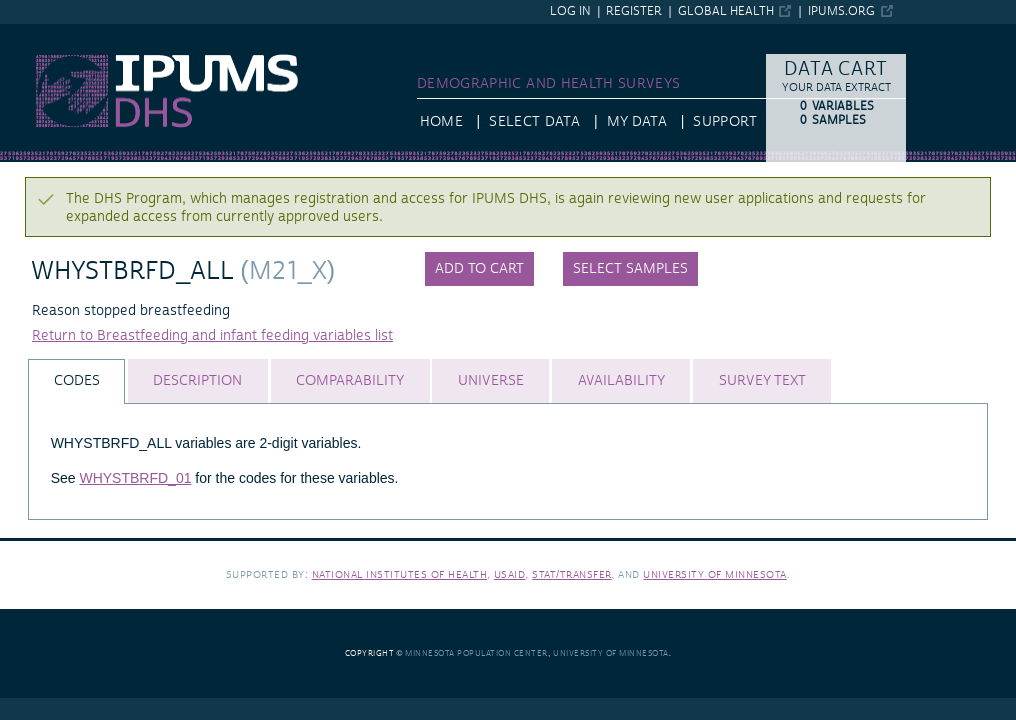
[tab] (76, 381)
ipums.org (841, 11)
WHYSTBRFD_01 (135, 478)
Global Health (726, 11)
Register (634, 11)
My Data (637, 122)
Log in (570, 11)
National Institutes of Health (400, 574)
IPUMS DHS (37, 33)
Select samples (630, 269)
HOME (441, 122)
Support (724, 122)
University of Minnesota (715, 574)
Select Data (534, 122)
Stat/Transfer (571, 574)
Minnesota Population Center (476, 653)
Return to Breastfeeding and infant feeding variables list (212, 336)
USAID (510, 574)
